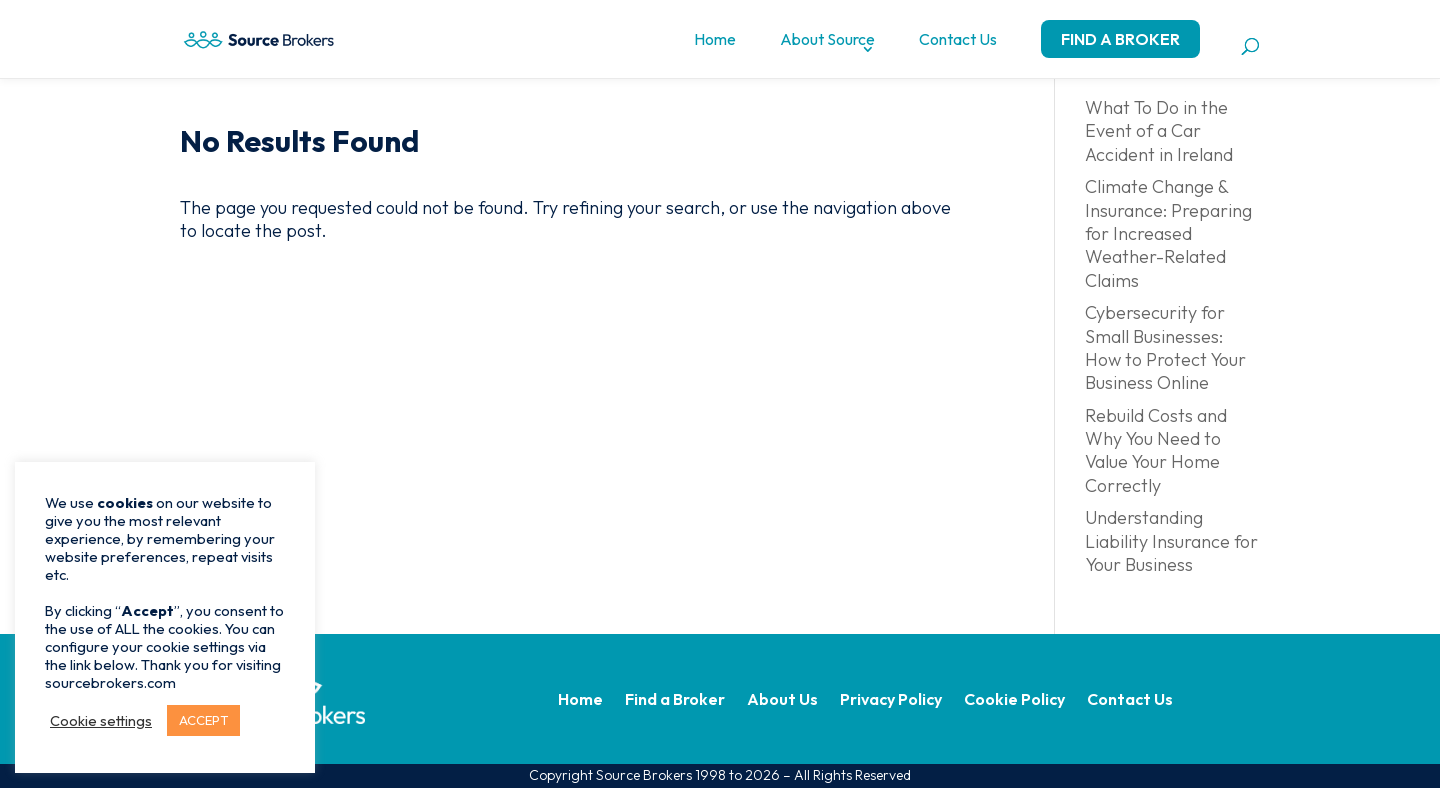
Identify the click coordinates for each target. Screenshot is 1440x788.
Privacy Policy (891, 700)
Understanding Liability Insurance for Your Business (1171, 541)
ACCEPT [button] (203, 720)
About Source (827, 39)
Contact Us (958, 39)
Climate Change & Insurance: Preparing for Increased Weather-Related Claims (1168, 233)
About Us (782, 700)
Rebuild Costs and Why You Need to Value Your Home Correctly (1156, 450)
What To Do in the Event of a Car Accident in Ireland (1159, 131)
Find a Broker (1120, 39)
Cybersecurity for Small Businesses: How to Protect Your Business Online (1165, 347)
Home (715, 39)
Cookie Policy (1014, 700)
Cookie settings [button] (101, 721)
